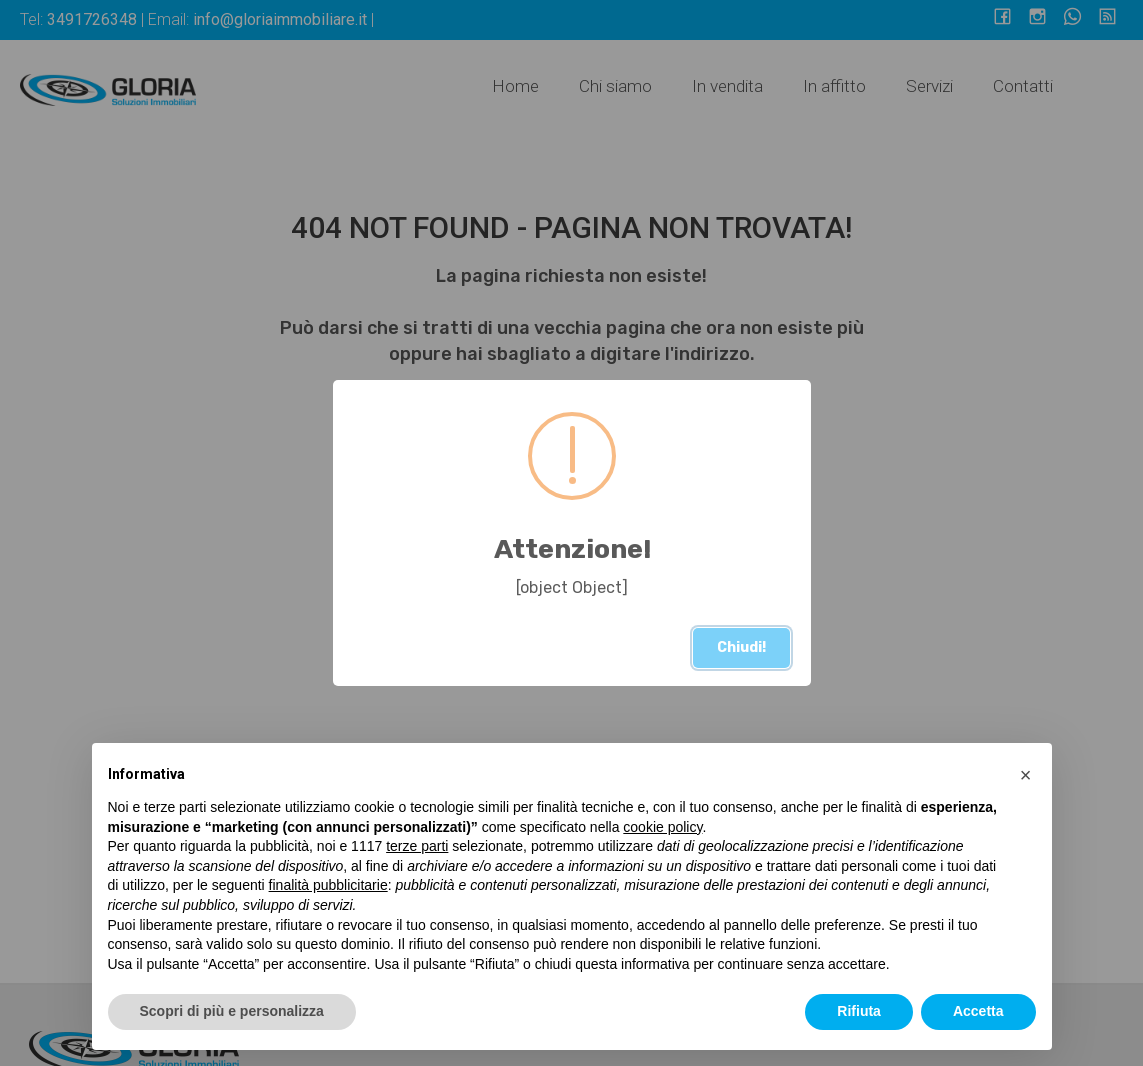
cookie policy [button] (662, 827)
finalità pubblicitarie (328, 885)
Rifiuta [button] (859, 1011)
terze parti (417, 846)
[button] (1026, 775)
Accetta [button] (978, 1011)
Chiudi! (741, 647)
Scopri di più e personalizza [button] (232, 1011)
